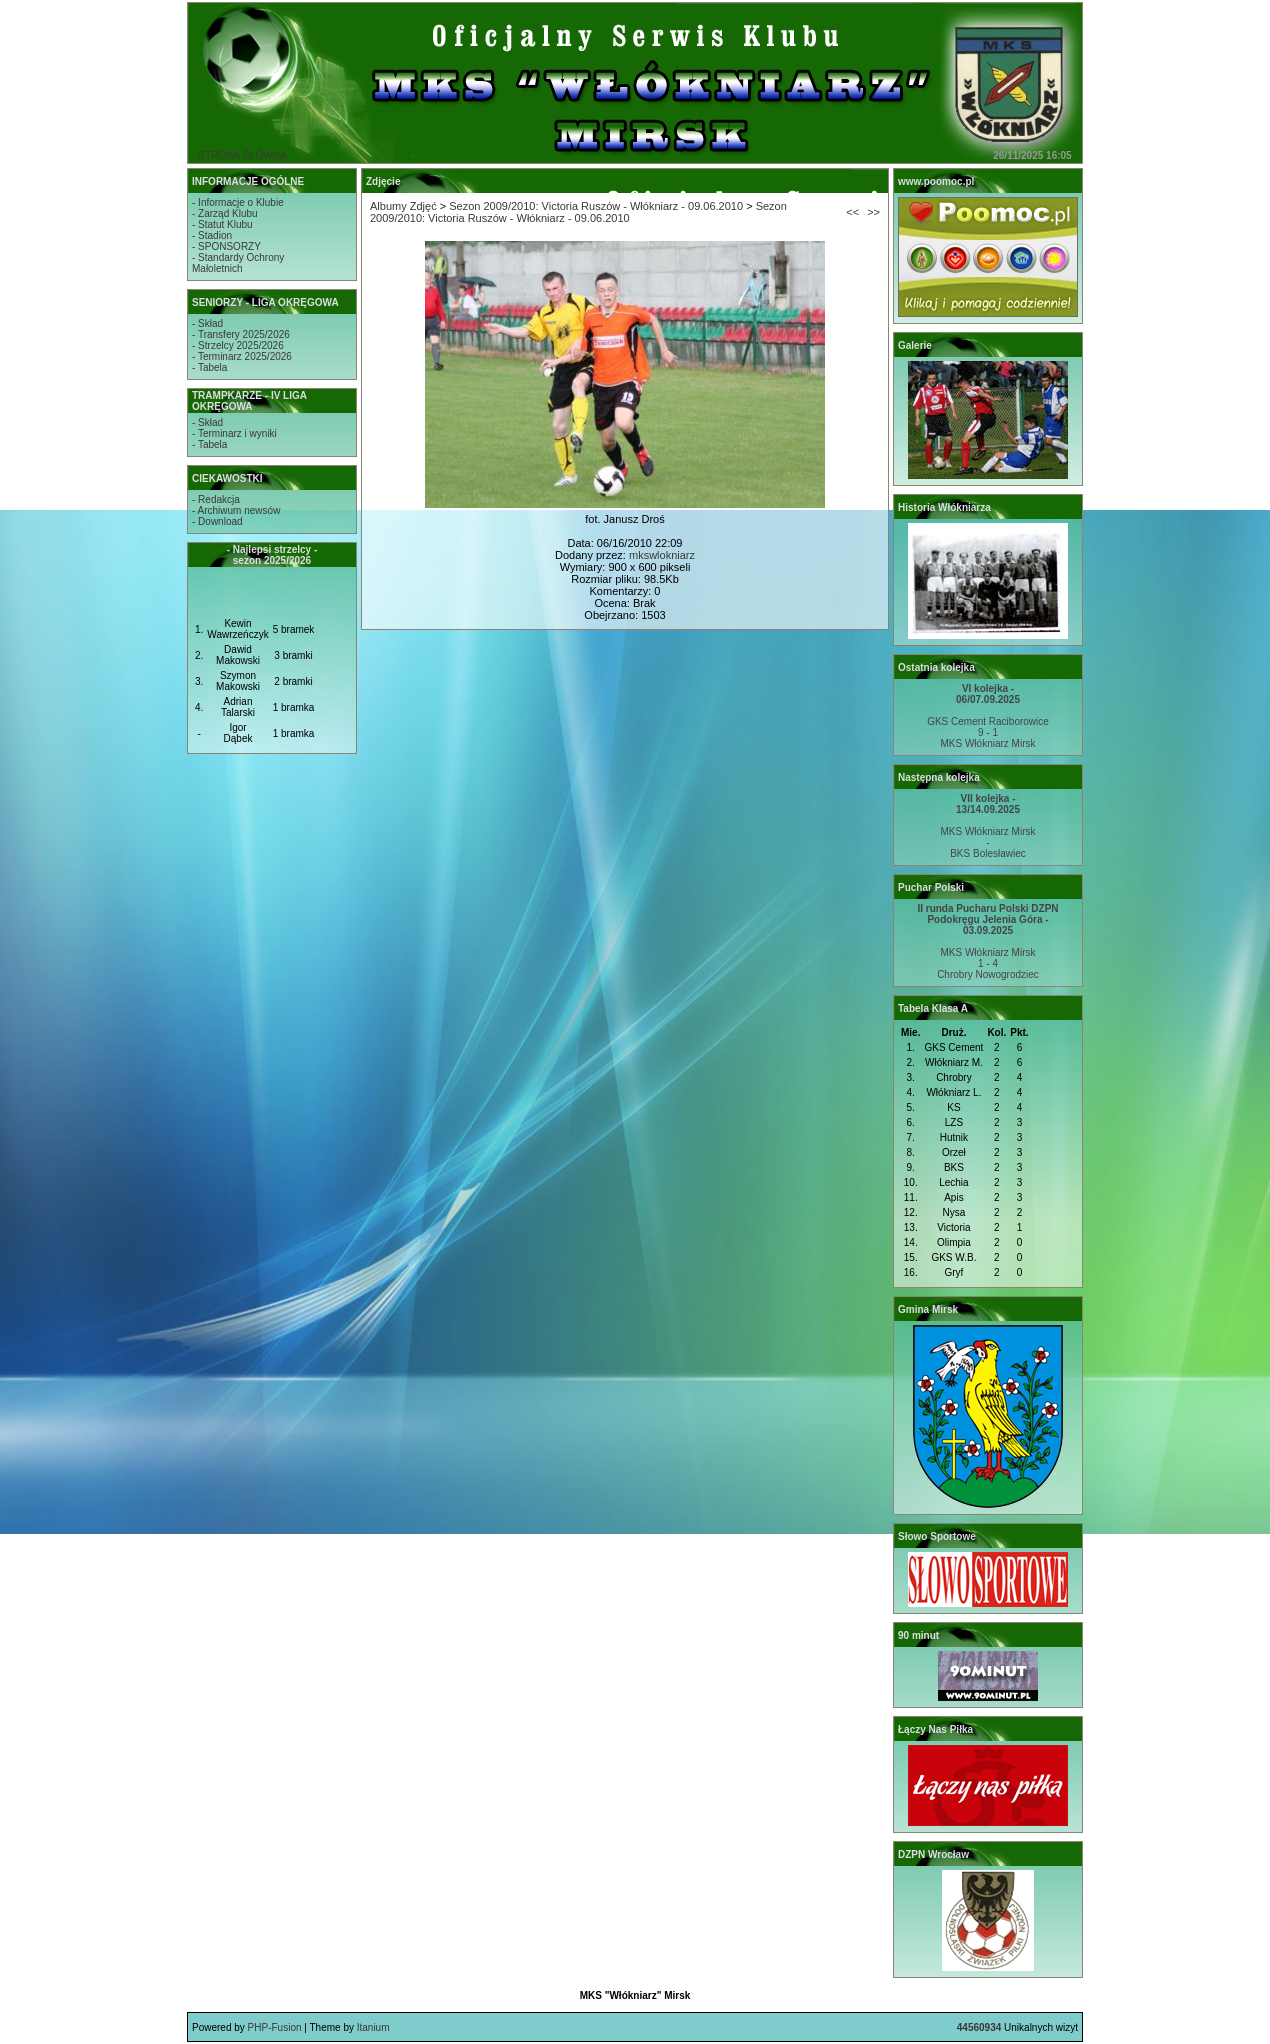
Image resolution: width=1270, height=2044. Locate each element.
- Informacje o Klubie (238, 202)
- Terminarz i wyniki (234, 433)
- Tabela (209, 367)
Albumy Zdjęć (403, 206)
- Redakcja (216, 499)
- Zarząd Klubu (225, 213)
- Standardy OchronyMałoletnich (238, 263)
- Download (217, 521)
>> (873, 212)
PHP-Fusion (275, 2027)
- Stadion (212, 235)
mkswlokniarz (662, 555)
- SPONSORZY (226, 246)
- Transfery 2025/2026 (241, 334)
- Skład (207, 323)
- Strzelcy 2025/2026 (238, 345)
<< (852, 212)
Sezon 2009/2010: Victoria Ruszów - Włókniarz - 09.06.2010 (596, 206)
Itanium (373, 2027)
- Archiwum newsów (236, 510)
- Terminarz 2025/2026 (242, 356)
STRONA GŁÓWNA (242, 155)
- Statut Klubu (222, 224)
